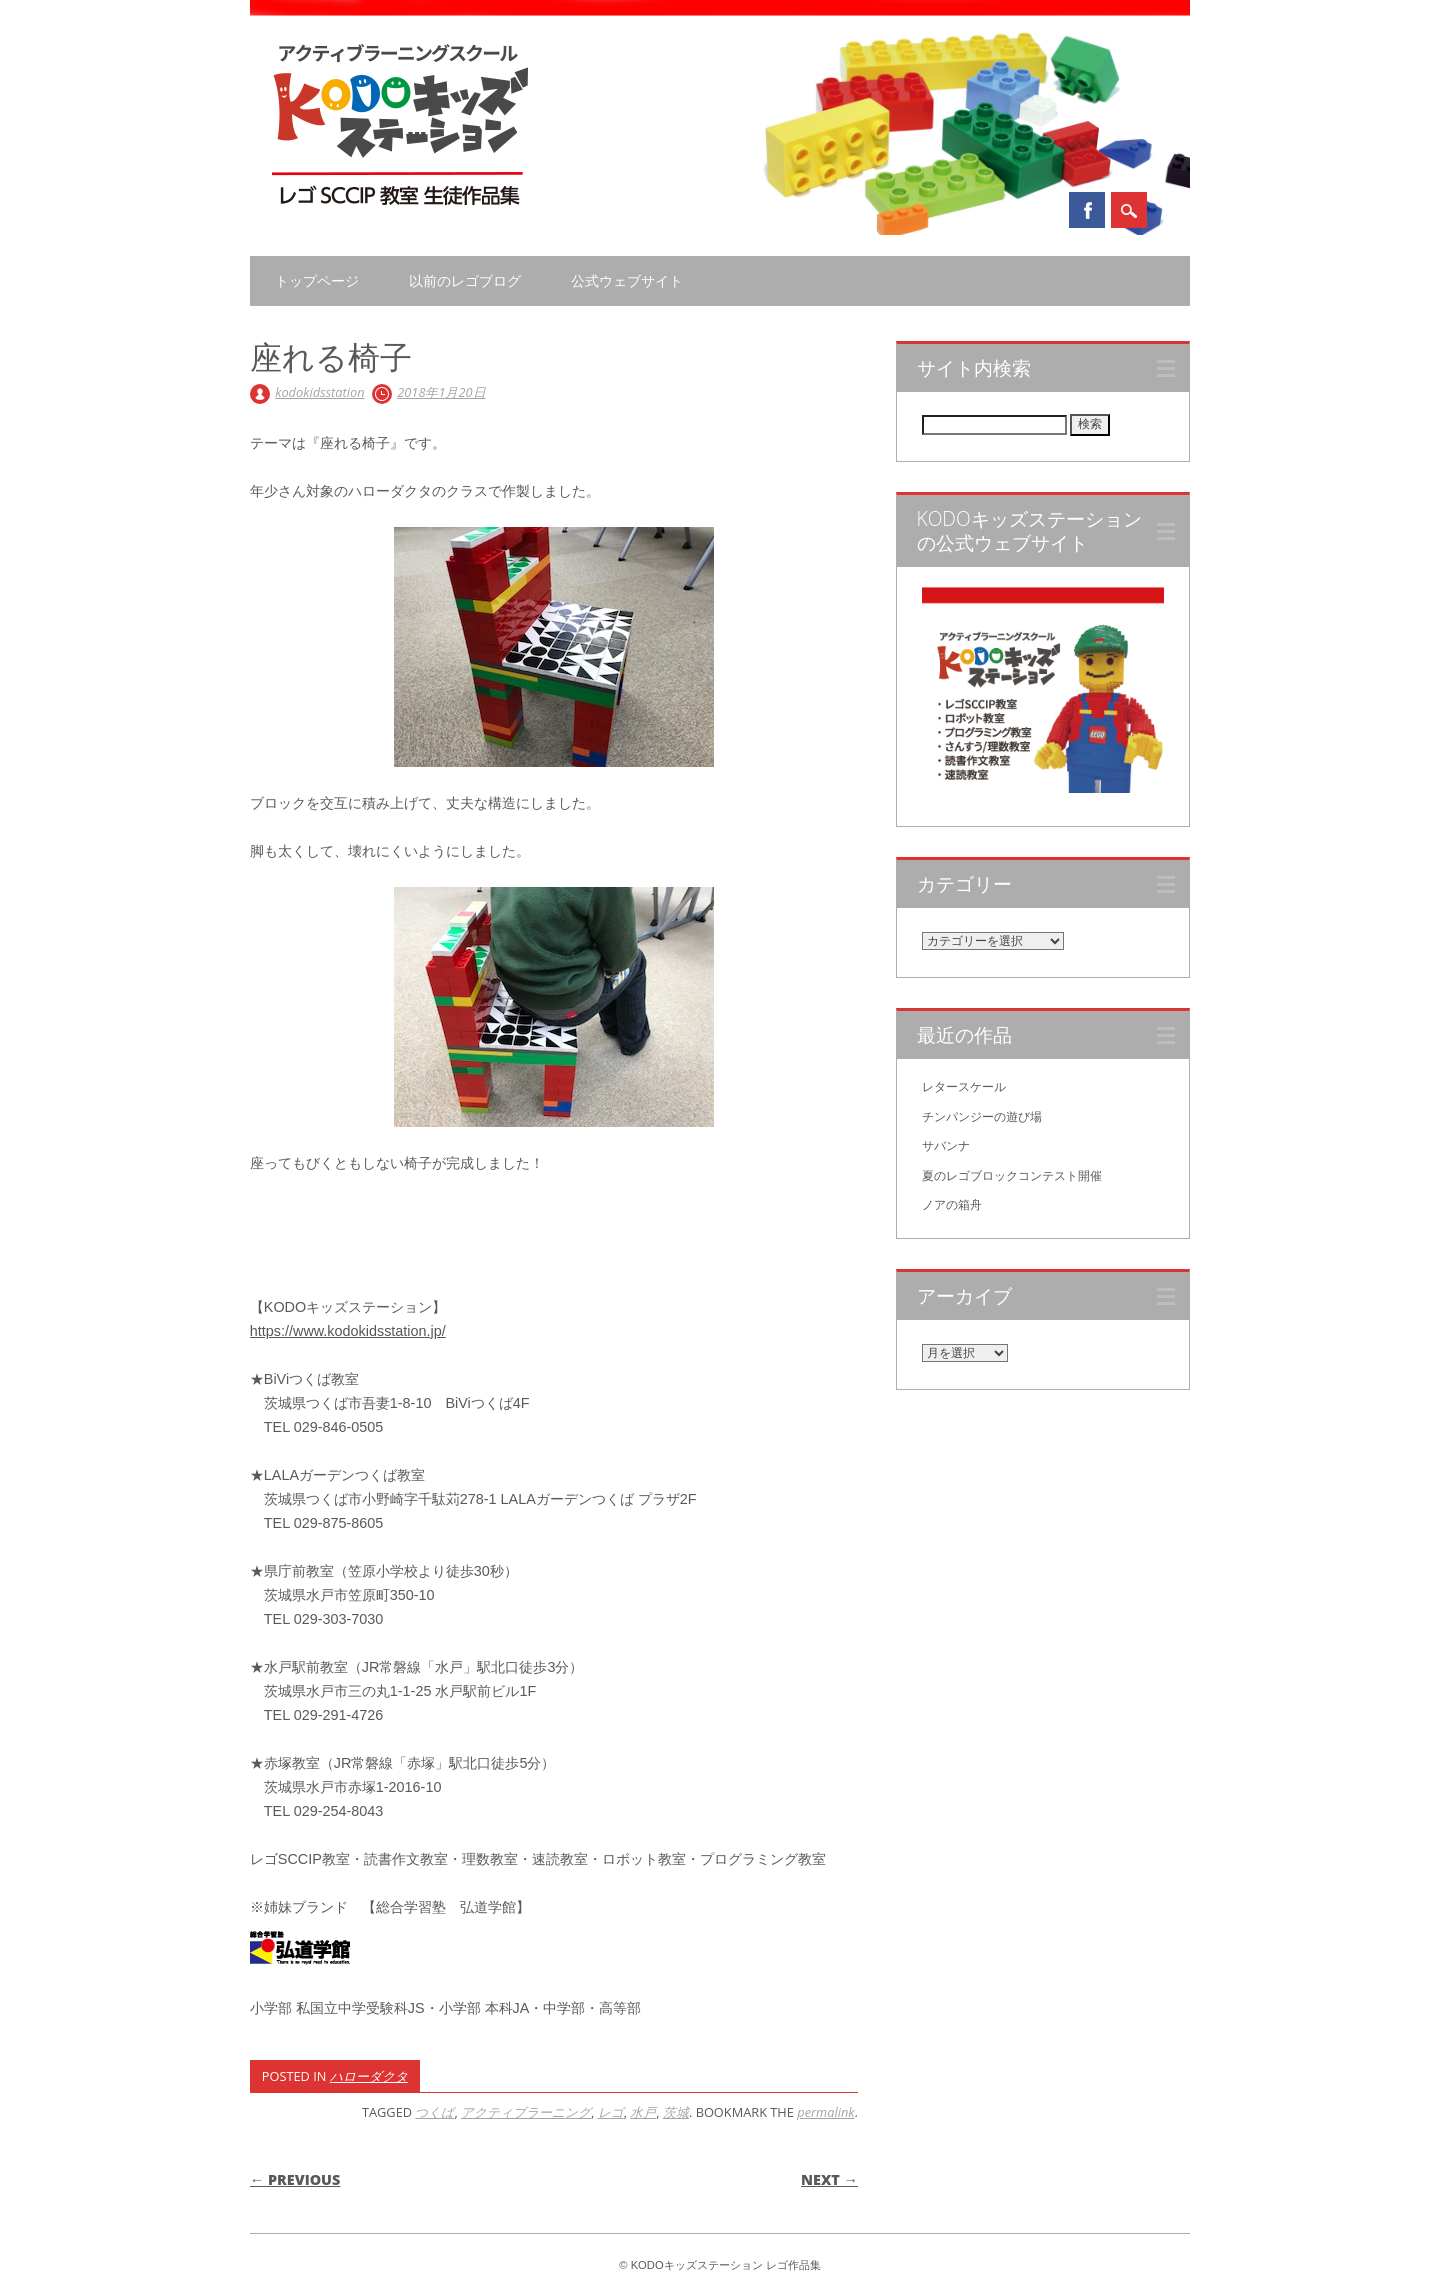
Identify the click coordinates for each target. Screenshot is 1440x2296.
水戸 (643, 2112)
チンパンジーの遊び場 (982, 1117)
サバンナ (946, 1146)
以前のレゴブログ (465, 280)
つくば (434, 2112)
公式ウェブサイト (627, 280)
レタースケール (964, 1087)
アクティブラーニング (526, 2112)
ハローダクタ (369, 2076)
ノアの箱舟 (952, 1205)
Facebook (1087, 210)
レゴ (611, 2112)
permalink (825, 2112)
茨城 (676, 2112)
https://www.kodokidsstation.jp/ (348, 1331)
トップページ (317, 280)
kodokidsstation (319, 392)
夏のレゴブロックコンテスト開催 (1012, 1176)
